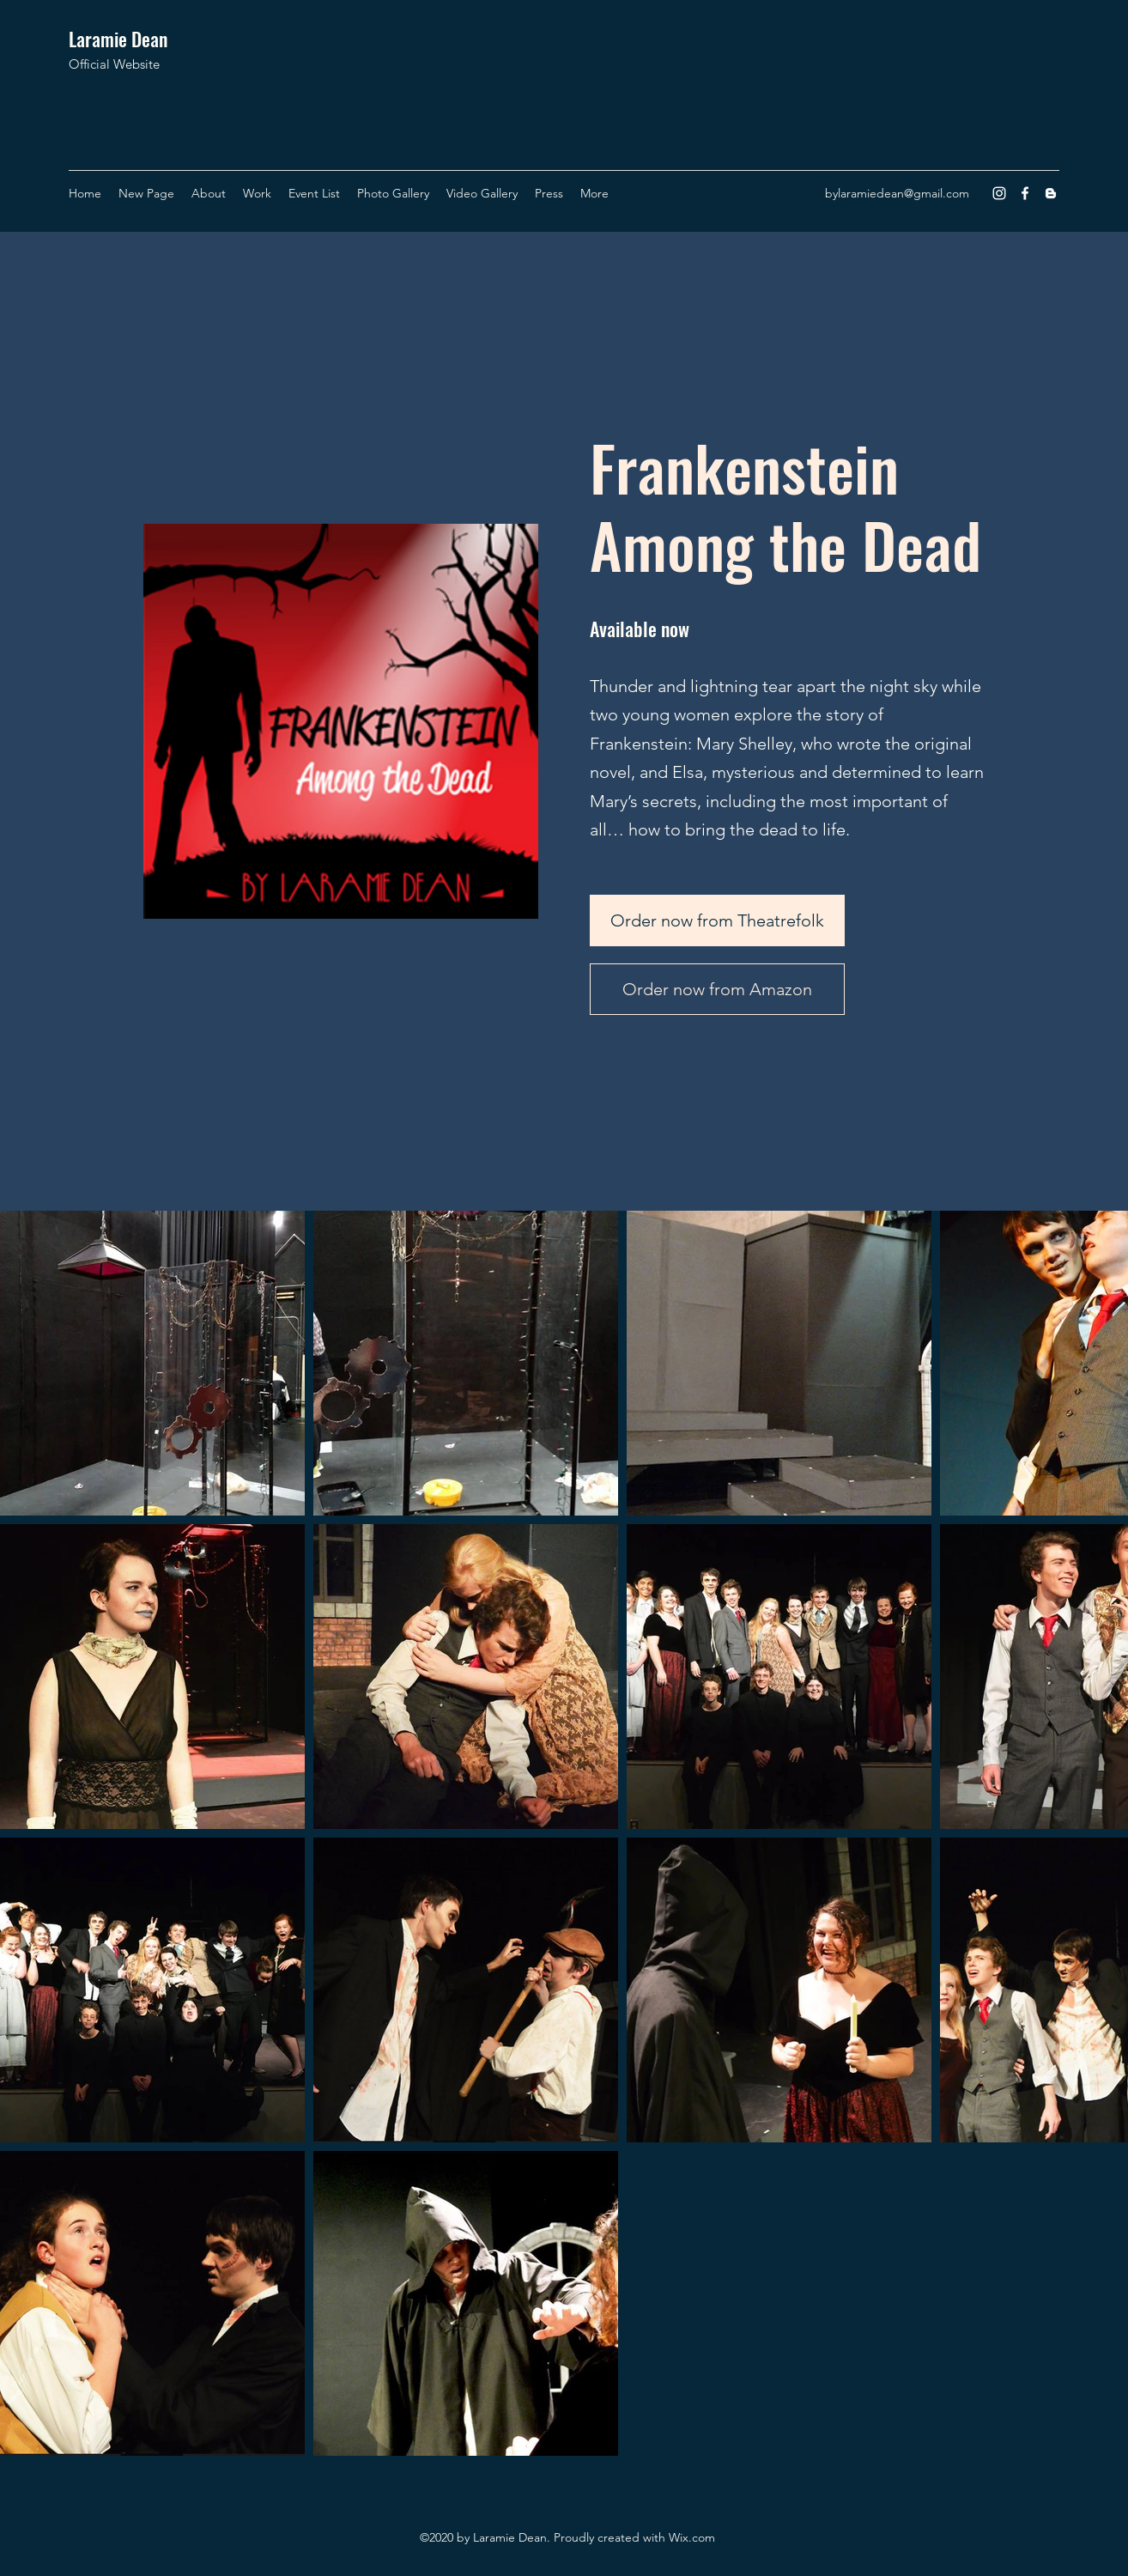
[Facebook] (1025, 193)
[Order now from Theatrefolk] (717, 920)
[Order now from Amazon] (717, 989)
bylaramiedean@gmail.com (897, 193)
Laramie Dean (118, 38)
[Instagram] (999, 193)
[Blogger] (1050, 193)
